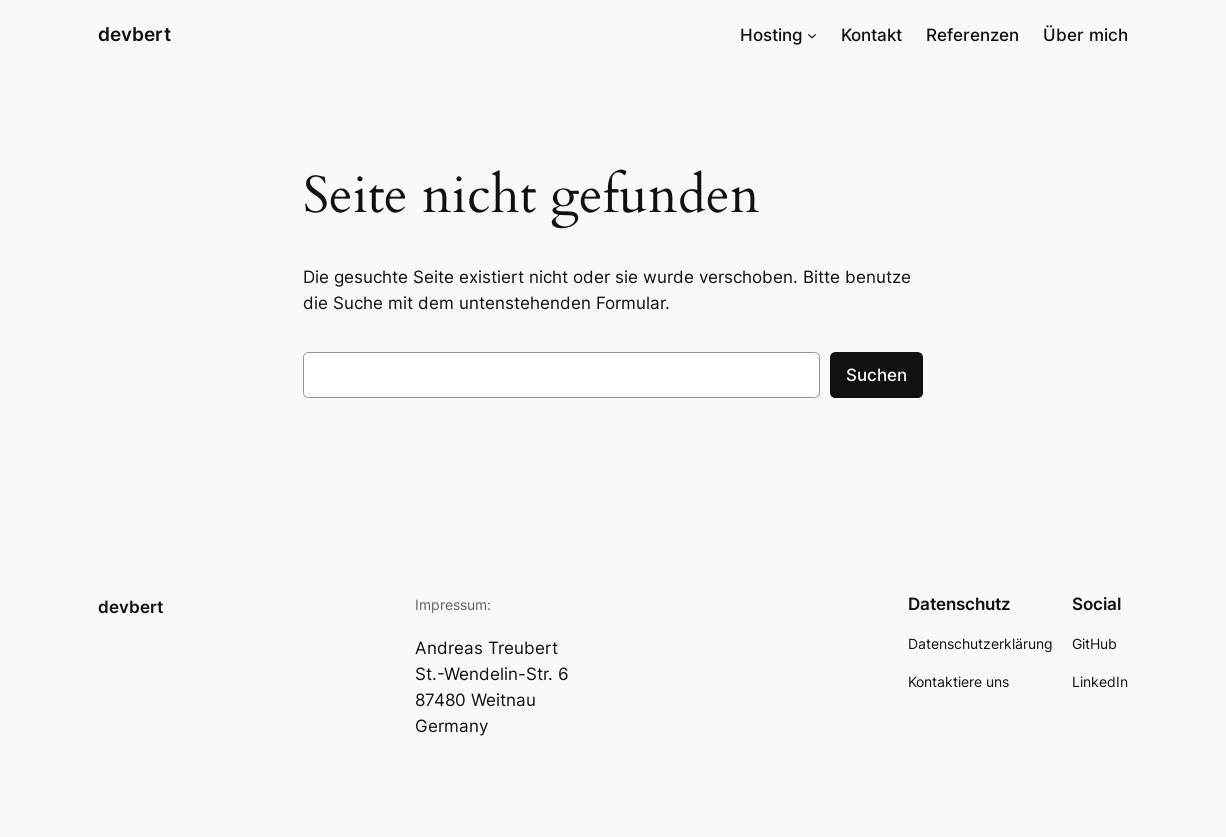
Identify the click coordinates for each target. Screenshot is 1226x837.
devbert (134, 34)
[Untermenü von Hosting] (812, 35)
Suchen (876, 375)
